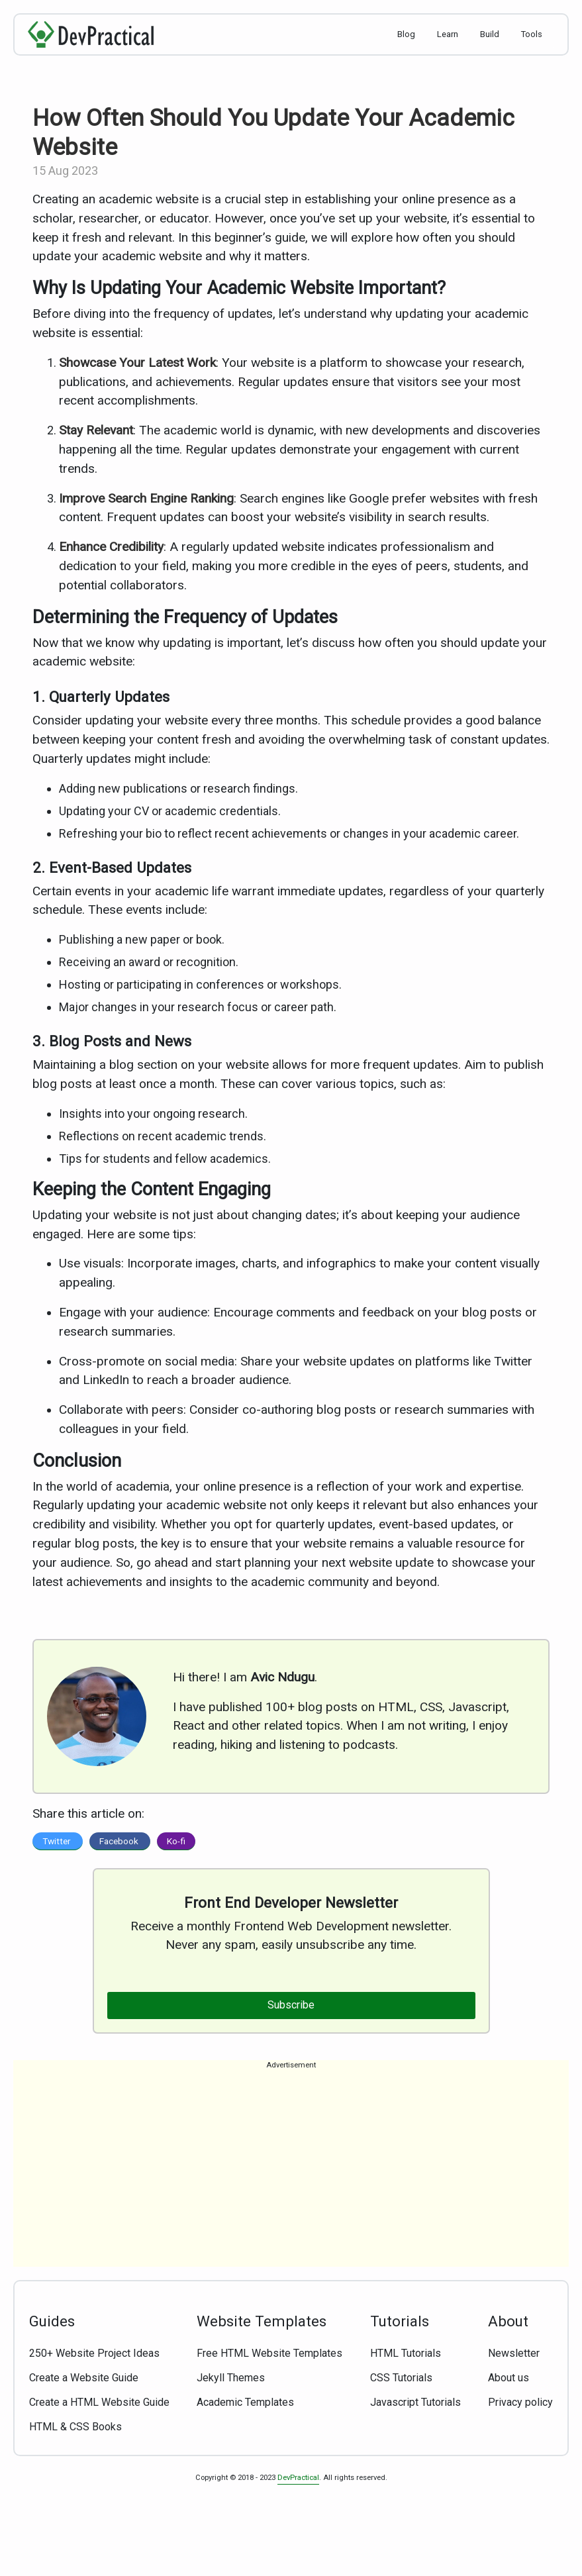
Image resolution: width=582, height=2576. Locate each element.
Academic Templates (245, 2402)
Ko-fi (176, 1841)
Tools (531, 34)
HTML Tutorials (405, 2353)
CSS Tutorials (401, 2377)
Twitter (57, 1841)
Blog (406, 34)
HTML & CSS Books (75, 2426)
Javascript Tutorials (415, 2402)
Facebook (119, 1841)
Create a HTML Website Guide (99, 2402)
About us (508, 2377)
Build (489, 34)
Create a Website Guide (83, 2377)
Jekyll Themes (231, 2377)
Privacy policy (520, 2402)
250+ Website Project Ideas (94, 2353)
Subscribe (291, 2005)
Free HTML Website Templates (269, 2353)
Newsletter (514, 2353)
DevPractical (298, 2477)
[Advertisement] (291, 2174)
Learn (447, 34)
